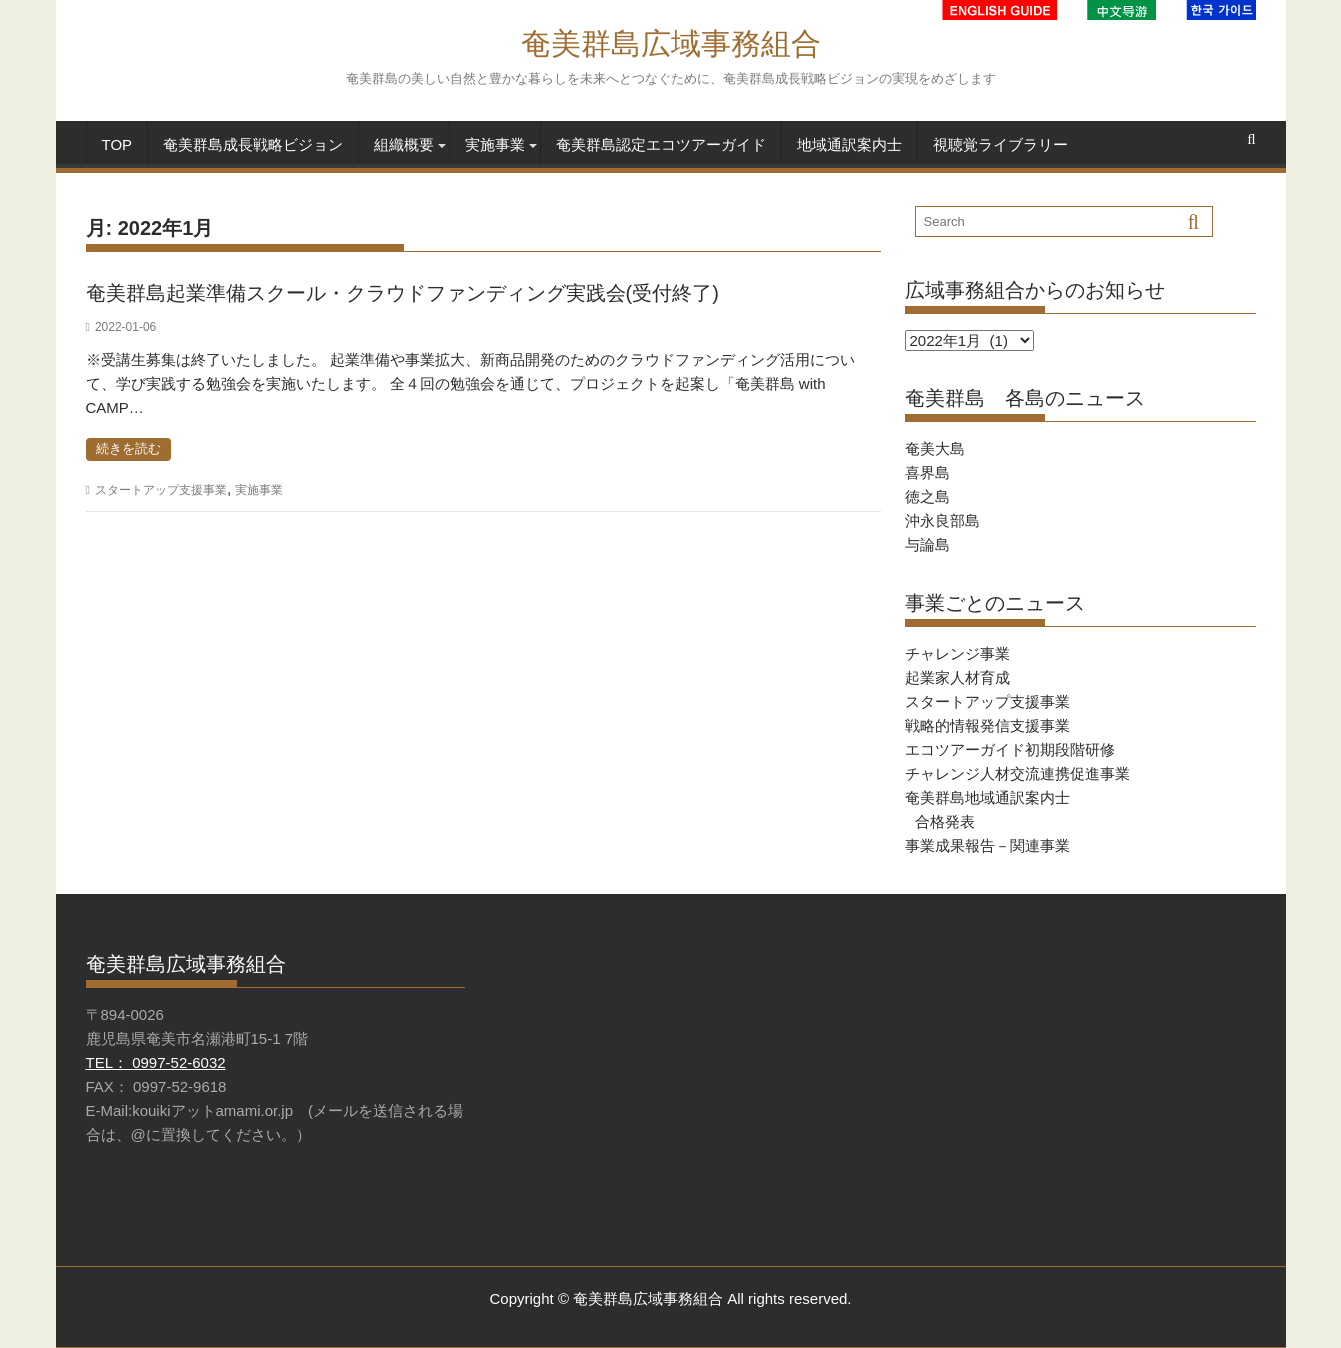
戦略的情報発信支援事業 (987, 725)
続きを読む (128, 448)
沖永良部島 (942, 520)
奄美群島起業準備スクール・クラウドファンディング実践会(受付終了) (402, 293)
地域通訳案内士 (849, 144)
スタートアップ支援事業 (161, 490)
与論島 (927, 544)
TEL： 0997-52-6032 (156, 1062)
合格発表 (945, 821)
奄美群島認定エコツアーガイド (661, 144)
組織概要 (404, 144)
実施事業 (495, 144)
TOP (117, 144)
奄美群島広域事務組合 (671, 43)
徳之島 (927, 496)
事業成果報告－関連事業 (987, 845)
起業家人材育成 (957, 677)
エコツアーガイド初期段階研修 (1010, 749)
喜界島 (927, 472)
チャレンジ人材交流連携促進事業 (1017, 773)
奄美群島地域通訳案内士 (987, 797)
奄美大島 (935, 448)
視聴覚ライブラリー (1000, 144)
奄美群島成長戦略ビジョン (253, 144)
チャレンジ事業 (957, 653)
